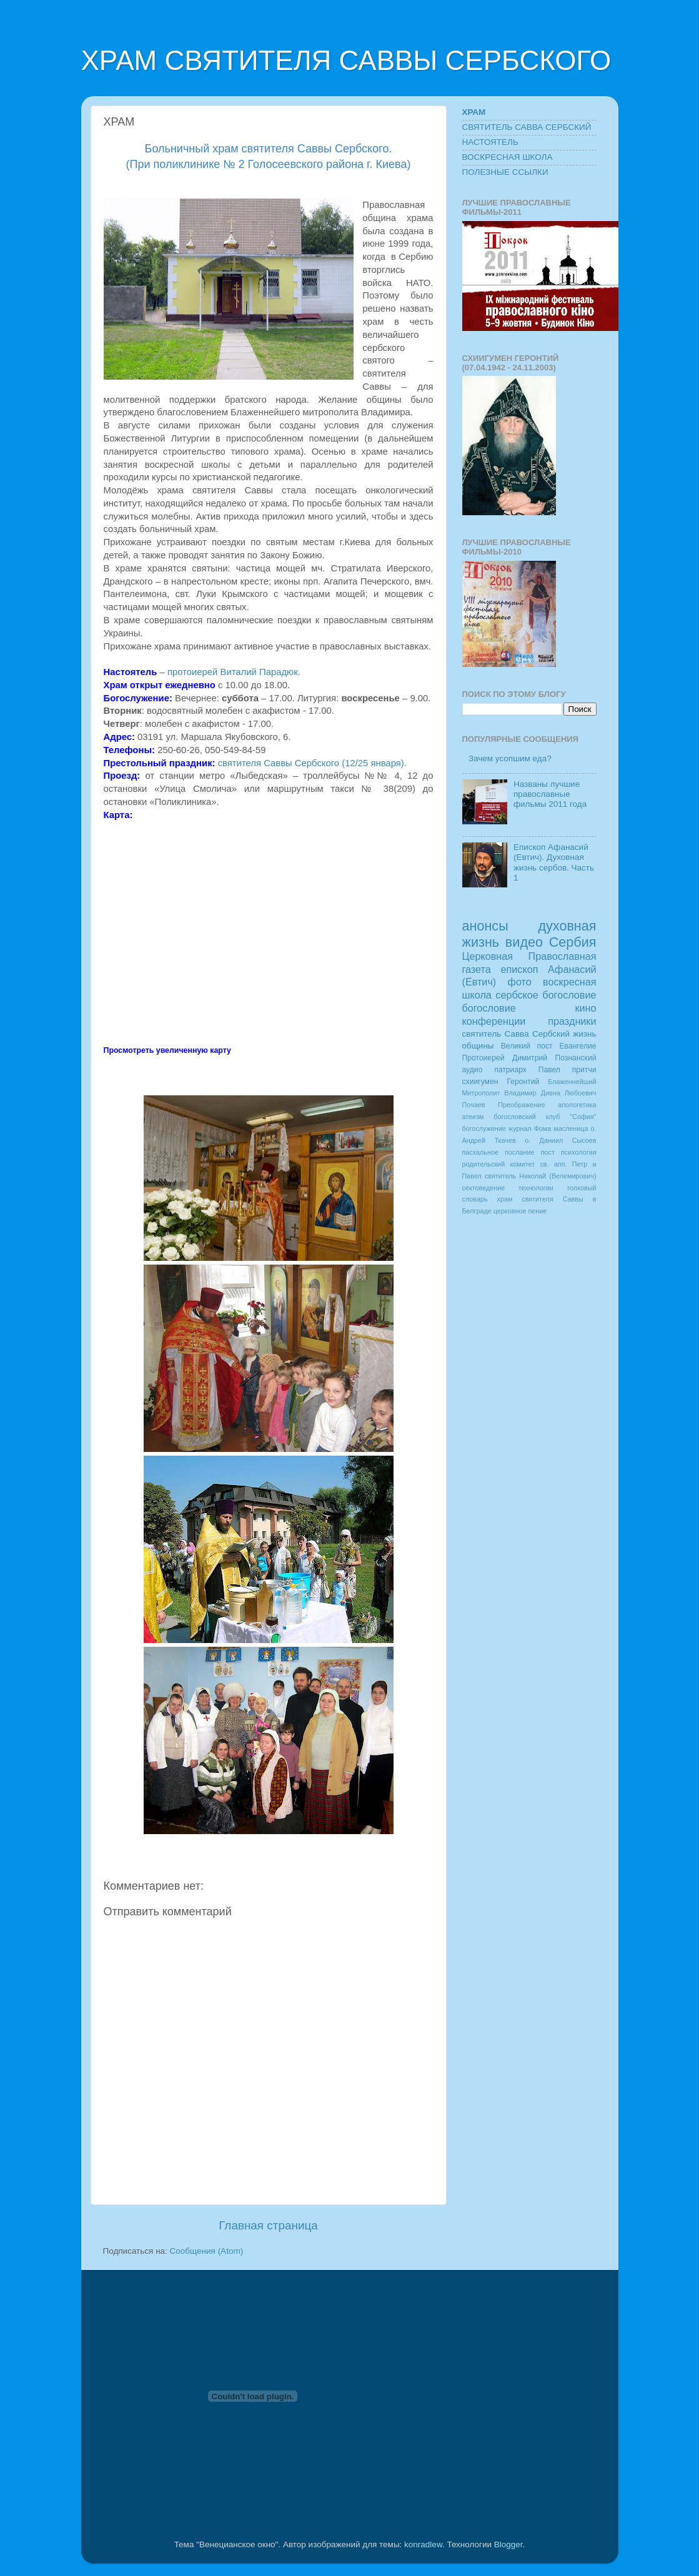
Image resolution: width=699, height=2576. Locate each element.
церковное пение (520, 1211)
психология (579, 1152)
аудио (472, 1069)
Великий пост (527, 1046)
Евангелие (578, 1046)
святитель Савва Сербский (516, 1034)
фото (520, 981)
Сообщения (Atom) (207, 2251)
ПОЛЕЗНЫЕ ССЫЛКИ (505, 172)
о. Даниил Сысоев (560, 1140)
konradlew (423, 2544)
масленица (570, 1128)
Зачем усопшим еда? (510, 758)
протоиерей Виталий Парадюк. (233, 672)
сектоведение (483, 1188)
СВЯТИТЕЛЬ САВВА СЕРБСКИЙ (527, 127)
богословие (489, 1008)
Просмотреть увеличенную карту (167, 1050)
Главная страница (268, 2225)
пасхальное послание (498, 1152)
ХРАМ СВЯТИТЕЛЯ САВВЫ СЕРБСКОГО (346, 60)
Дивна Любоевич (569, 1093)
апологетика (577, 1104)
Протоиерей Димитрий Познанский (529, 1058)
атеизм (473, 1116)
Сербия (573, 942)
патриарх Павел (527, 1069)
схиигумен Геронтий (501, 1081)
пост (548, 1152)
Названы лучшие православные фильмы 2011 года (550, 794)
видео (524, 942)
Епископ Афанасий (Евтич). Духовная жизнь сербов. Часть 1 (553, 862)
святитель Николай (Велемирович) (541, 1176)
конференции (494, 1021)
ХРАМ (474, 112)
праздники (572, 1021)
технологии (535, 1188)
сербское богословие (545, 994)
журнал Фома (529, 1128)
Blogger (508, 2544)
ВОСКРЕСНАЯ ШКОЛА (507, 157)
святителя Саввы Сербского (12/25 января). (313, 763)
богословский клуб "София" (544, 1116)
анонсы (485, 926)
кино (585, 1008)
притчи (584, 1069)
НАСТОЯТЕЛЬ (490, 142)
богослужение (484, 1128)
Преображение (521, 1104)
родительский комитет (498, 1164)
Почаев (473, 1104)
